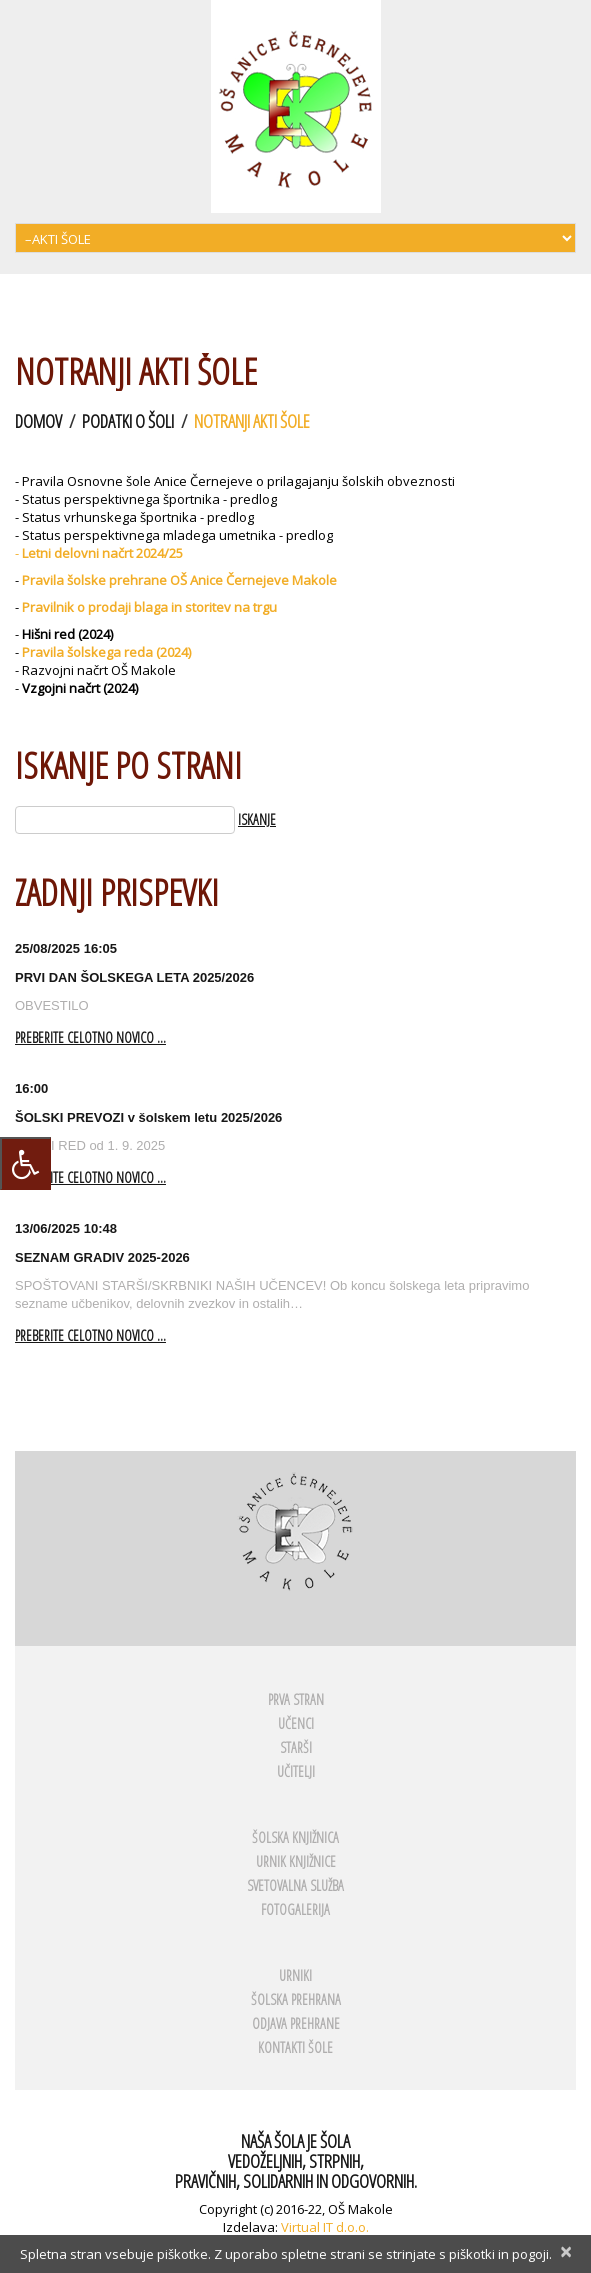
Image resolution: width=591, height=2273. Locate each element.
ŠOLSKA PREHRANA (296, 1999)
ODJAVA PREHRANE (296, 2023)
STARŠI (296, 1747)
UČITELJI (296, 1771)
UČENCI (296, 1723)
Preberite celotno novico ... (90, 1038)
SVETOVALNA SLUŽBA (295, 1885)
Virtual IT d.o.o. (325, 2227)
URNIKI (295, 1975)
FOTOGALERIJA (295, 1909)
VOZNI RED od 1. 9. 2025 (90, 1145)
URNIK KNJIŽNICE (296, 1861)
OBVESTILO (52, 1005)
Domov (38, 421)
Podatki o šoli (128, 421)
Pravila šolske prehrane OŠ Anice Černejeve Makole (179, 580)
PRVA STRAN (296, 1699)
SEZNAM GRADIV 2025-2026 (102, 1257)
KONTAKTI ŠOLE (295, 2047)
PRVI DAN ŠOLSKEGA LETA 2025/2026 (134, 977)
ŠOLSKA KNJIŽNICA (295, 1837)
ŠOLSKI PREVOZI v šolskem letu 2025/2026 (148, 1117)
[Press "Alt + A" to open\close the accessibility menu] (25, 1163)
